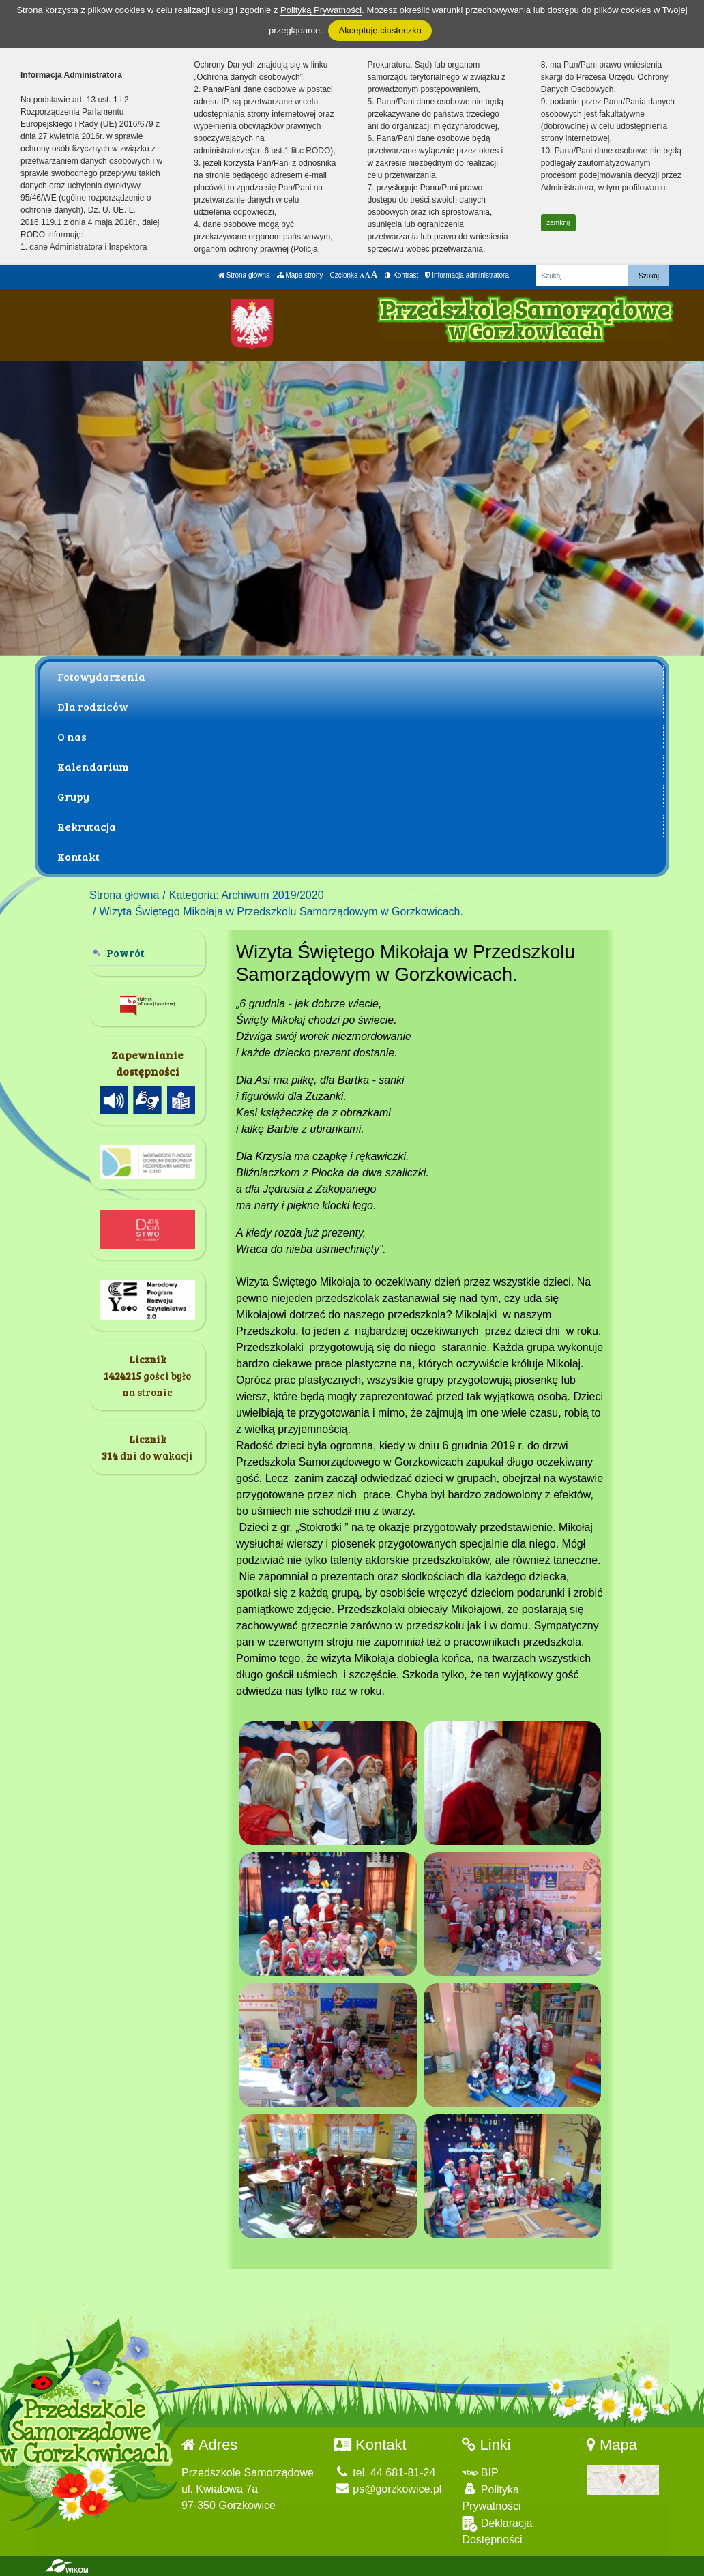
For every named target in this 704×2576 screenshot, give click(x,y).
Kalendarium (93, 766)
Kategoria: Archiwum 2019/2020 (246, 895)
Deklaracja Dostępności (497, 2530)
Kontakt (78, 856)
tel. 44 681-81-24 (384, 2472)
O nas (72, 736)
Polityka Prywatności (491, 2497)
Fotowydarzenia (101, 676)
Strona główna (244, 275)
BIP (480, 2472)
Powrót (125, 952)
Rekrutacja (86, 826)
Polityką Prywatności (321, 10)
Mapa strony (300, 275)
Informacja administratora (467, 275)
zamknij (558, 222)
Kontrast (401, 275)
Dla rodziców (92, 706)
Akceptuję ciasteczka (379, 30)
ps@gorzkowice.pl (388, 2489)
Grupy (73, 796)
